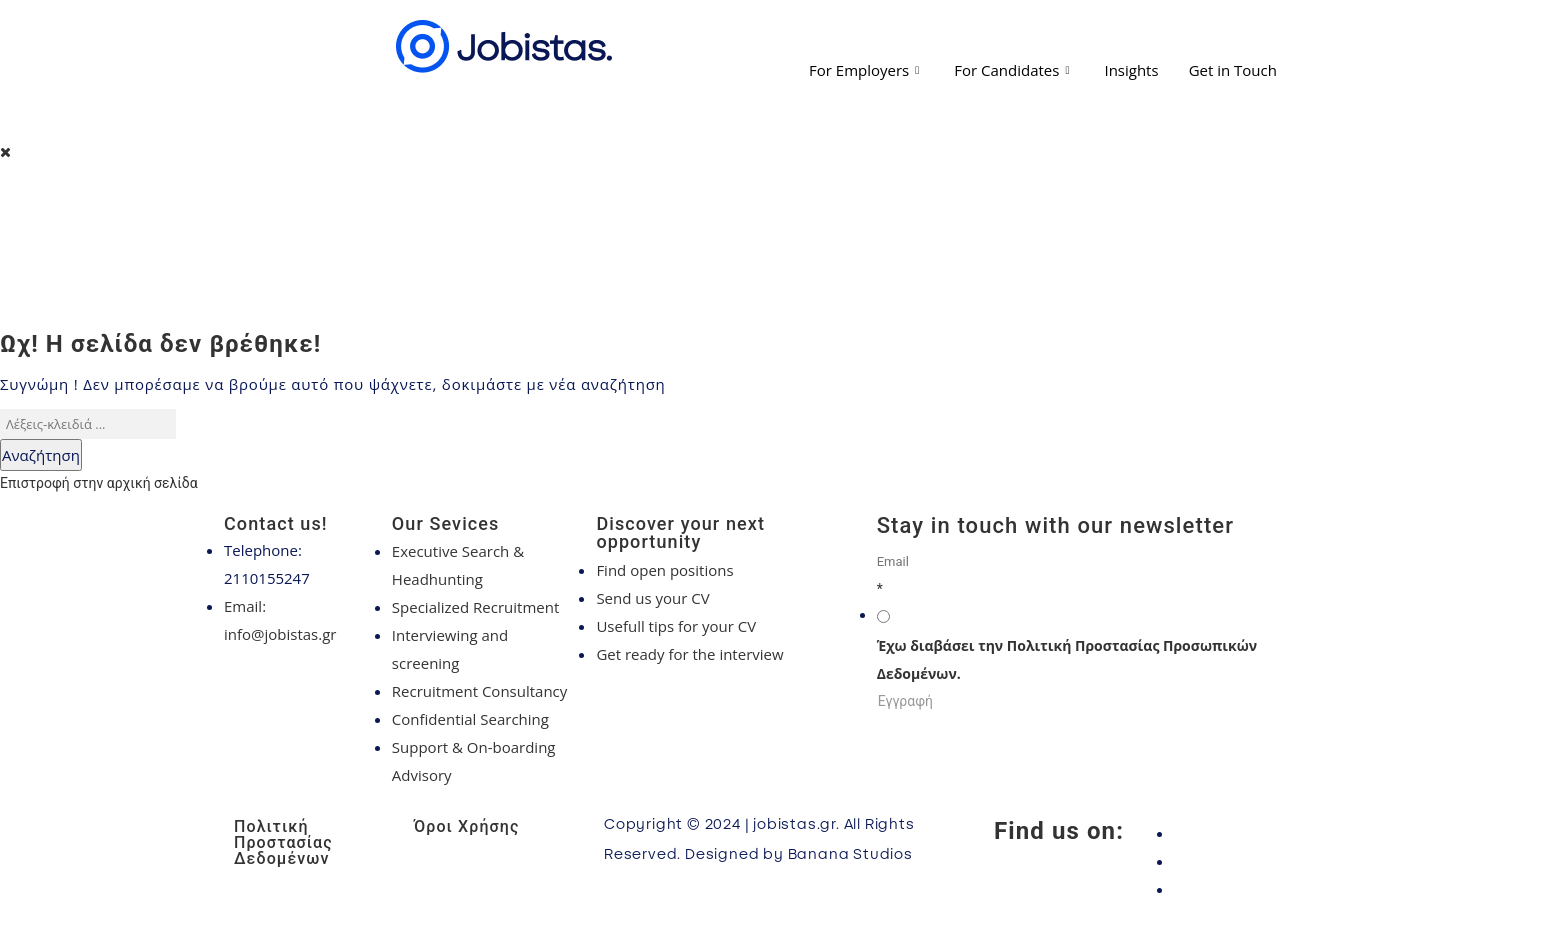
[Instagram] (1254, 861)
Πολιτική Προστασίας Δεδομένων (283, 842)
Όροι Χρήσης (466, 826)
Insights (1131, 70)
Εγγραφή (905, 701)
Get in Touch (1233, 70)
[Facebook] (1254, 833)
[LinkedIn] (1254, 889)
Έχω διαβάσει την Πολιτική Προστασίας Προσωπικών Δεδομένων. (1067, 659)
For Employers (866, 70)
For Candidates (1014, 70)
